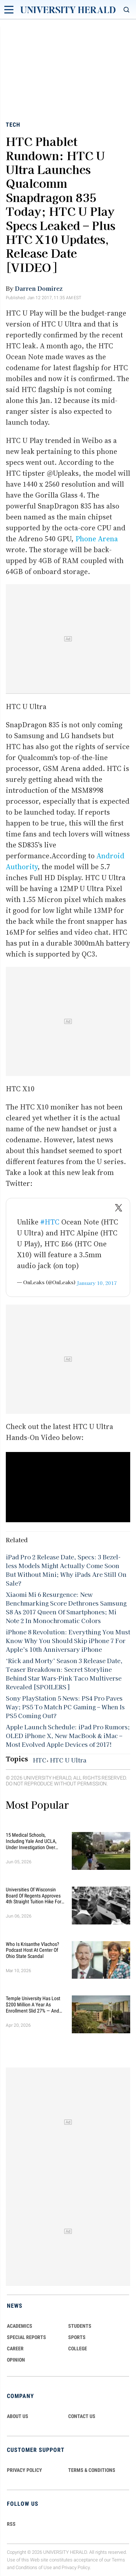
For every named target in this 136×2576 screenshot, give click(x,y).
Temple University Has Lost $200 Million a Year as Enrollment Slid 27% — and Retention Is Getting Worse (33, 2004)
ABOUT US (17, 2416)
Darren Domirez (38, 288)
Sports (77, 2337)
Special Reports (26, 2337)
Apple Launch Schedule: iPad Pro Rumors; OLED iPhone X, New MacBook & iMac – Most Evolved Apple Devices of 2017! (68, 1735)
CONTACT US (81, 2416)
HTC (39, 1760)
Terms (118, 2560)
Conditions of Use (34, 2567)
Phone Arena (96, 539)
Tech (13, 124)
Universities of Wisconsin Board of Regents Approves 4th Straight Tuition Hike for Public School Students (33, 1896)
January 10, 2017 (97, 1282)
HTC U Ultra (68, 1760)
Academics (19, 2326)
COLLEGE (77, 2348)
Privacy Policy (76, 2567)
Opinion (16, 2360)
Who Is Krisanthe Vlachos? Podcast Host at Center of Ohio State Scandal (32, 1950)
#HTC (49, 1222)
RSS (11, 2524)
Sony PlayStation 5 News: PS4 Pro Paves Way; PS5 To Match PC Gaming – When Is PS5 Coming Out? (65, 1707)
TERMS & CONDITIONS (91, 2470)
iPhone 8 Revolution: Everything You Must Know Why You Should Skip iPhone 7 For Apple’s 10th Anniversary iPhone (68, 1640)
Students (79, 2326)
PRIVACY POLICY (24, 2470)
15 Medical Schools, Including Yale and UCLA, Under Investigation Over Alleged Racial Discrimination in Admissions (35, 1841)
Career (15, 2348)
